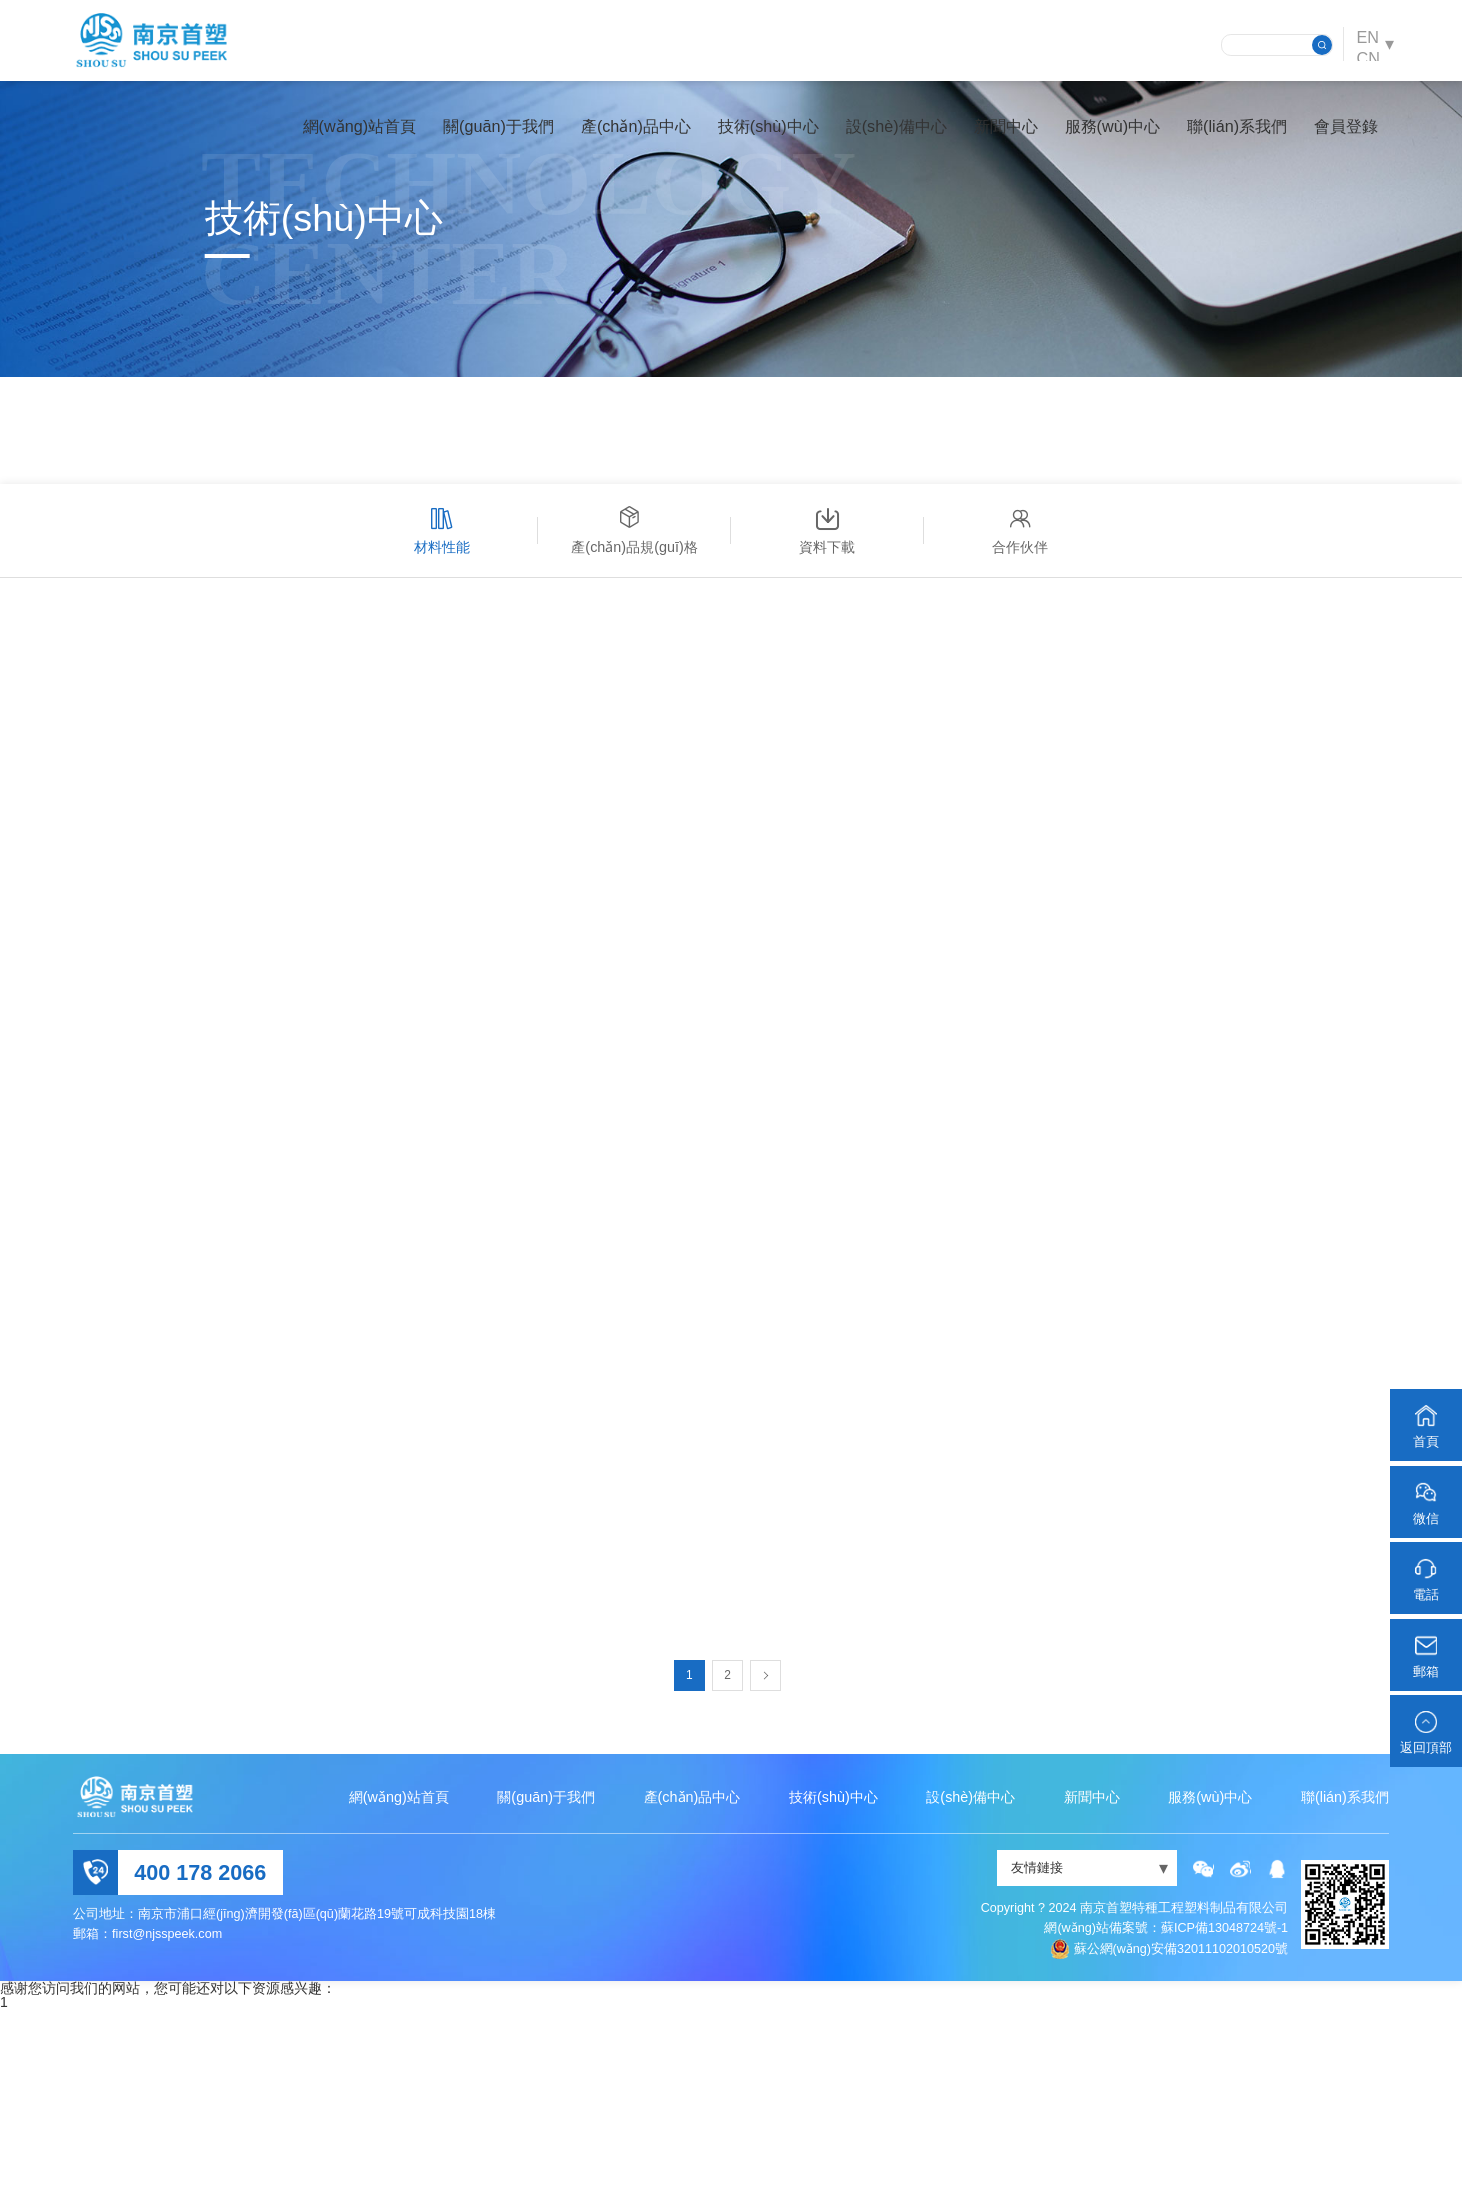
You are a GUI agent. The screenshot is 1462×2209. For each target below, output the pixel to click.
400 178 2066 (200, 2071)
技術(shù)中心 (752, 135)
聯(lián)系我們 (1221, 135)
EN (1362, 44)
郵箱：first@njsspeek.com (147, 2133)
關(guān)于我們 (482, 135)
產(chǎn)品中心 (620, 135)
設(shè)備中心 (880, 135)
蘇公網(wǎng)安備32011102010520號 (1181, 2148)
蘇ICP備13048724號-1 (1224, 2128)
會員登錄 (1330, 135)
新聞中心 (989, 135)
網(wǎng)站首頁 (342, 135)
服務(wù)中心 (1095, 135)
